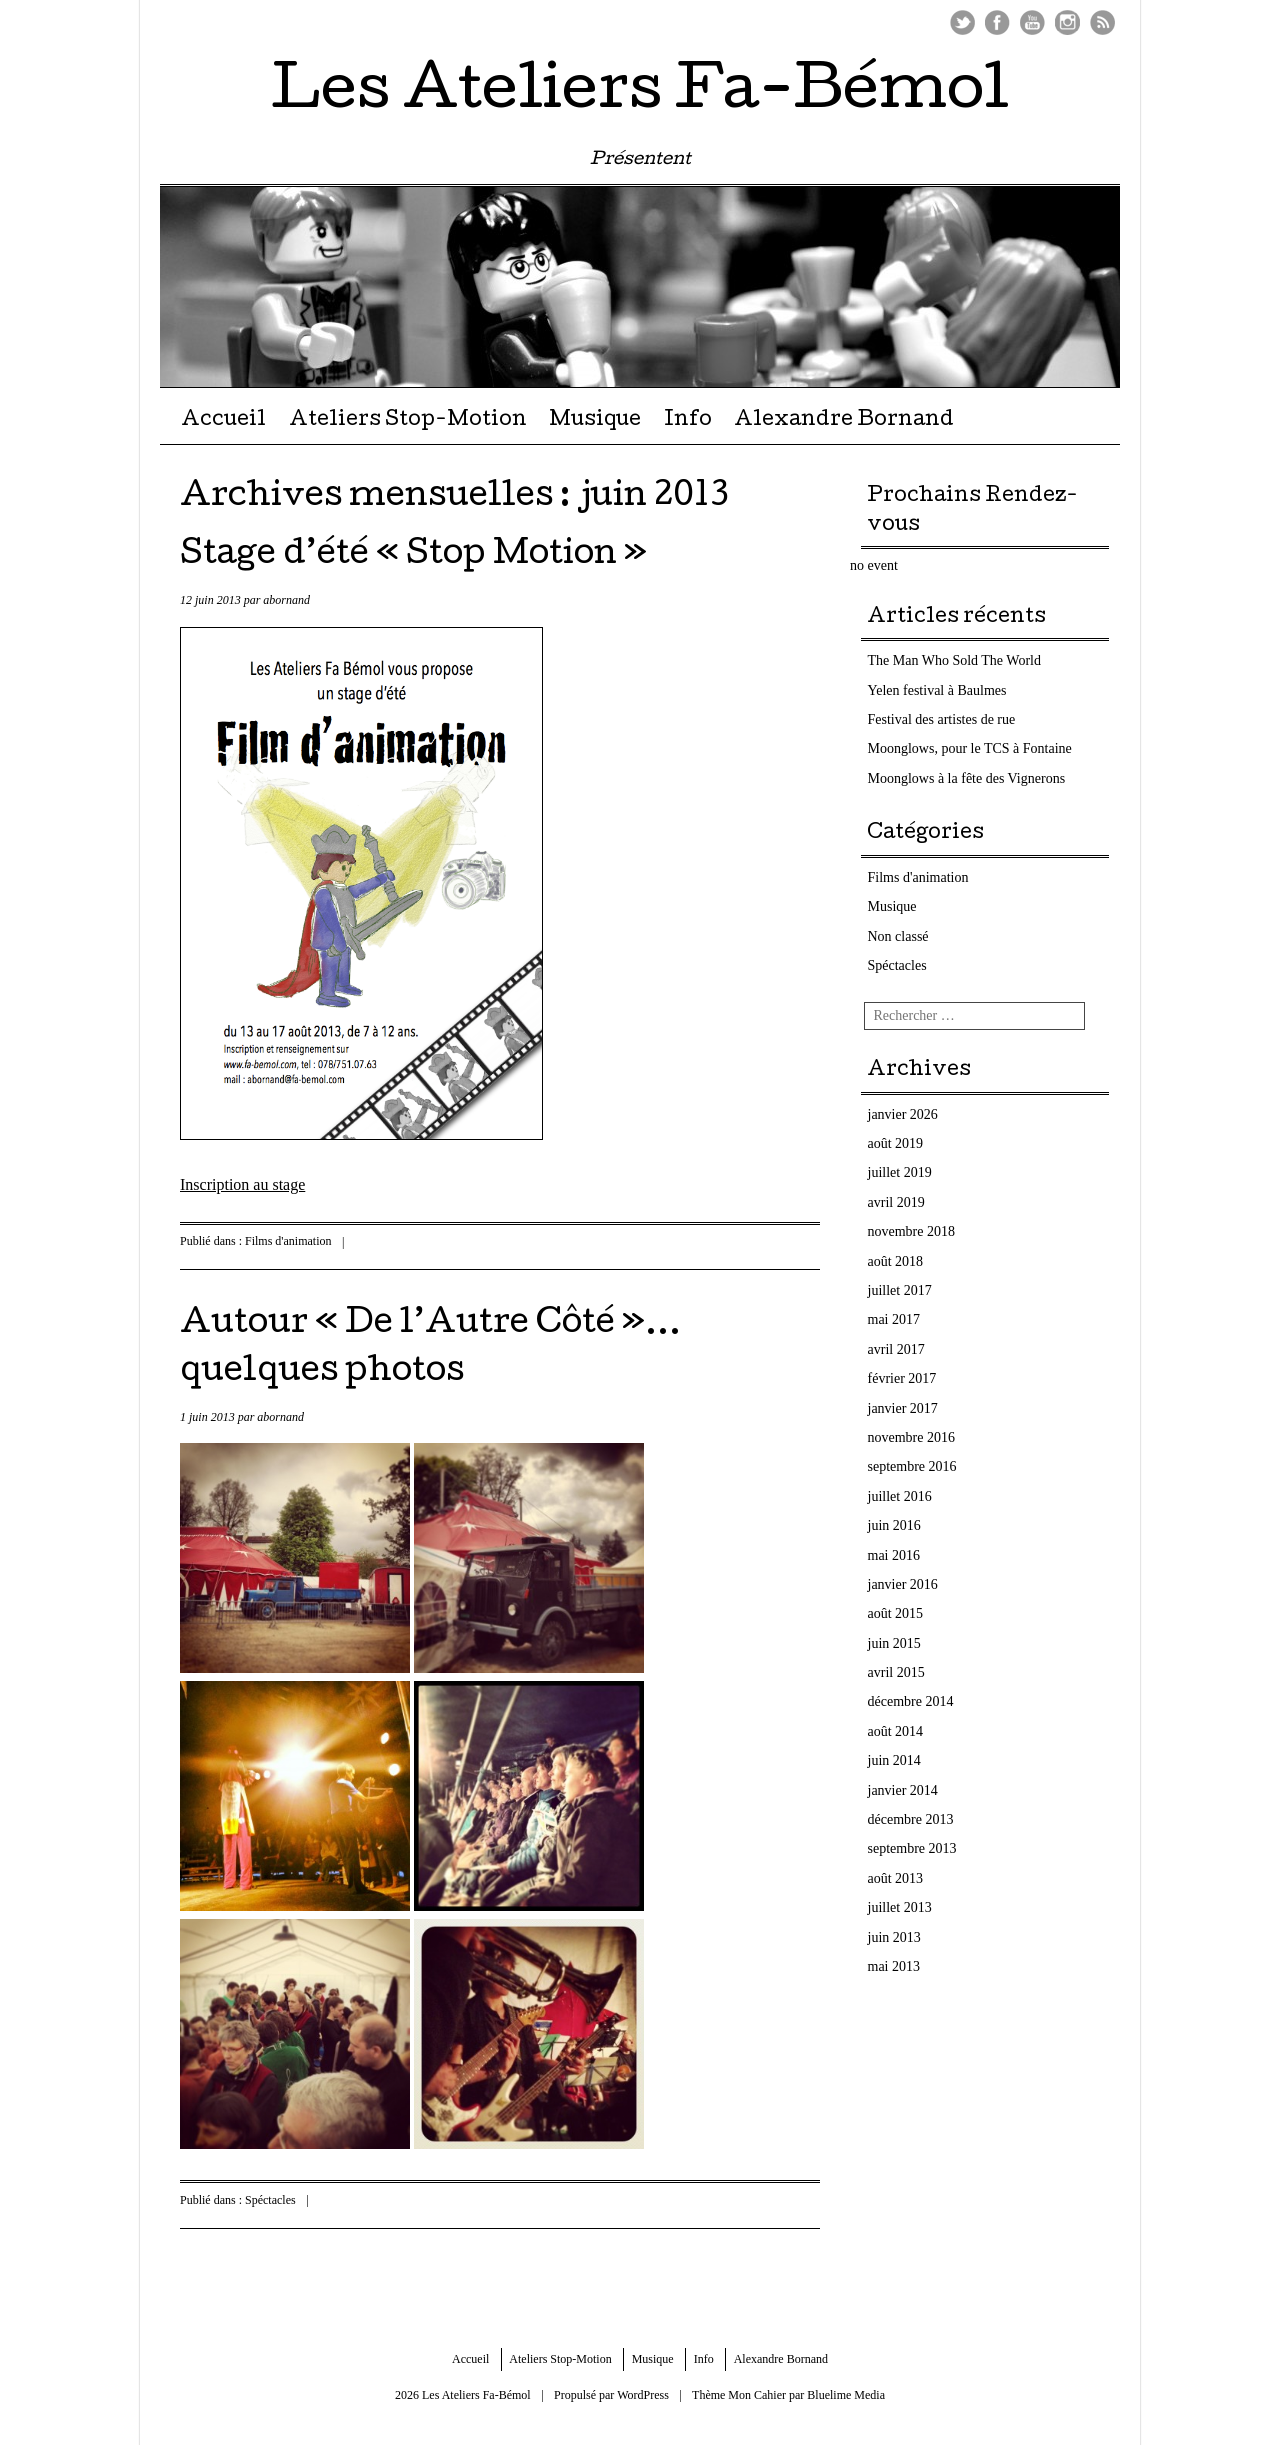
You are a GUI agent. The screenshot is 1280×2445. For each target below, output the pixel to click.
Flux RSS (1102, 22)
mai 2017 (894, 1319)
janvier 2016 (903, 1584)
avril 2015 (896, 1672)
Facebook (997, 22)
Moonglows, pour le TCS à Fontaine (970, 748)
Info (688, 421)
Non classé (898, 936)
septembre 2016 (912, 1466)
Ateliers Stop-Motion (408, 421)
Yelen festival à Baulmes (937, 690)
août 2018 (896, 1261)
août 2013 (896, 1878)
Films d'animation (288, 1241)
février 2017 (902, 1378)
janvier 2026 (903, 1114)
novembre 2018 (911, 1231)
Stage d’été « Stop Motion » (413, 556)
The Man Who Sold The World (954, 660)
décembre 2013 (911, 1819)
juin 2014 (894, 1760)
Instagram (1067, 22)
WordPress (643, 2395)
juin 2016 (894, 1525)
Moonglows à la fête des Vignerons (967, 778)
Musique (595, 421)
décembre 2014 (911, 1701)
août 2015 (896, 1613)
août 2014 (896, 1731)
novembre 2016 (911, 1437)
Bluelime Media (846, 2395)
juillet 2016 (900, 1496)
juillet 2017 (900, 1290)
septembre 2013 (912, 1848)
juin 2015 (894, 1643)
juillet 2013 (900, 1907)
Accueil (223, 421)
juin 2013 (894, 1937)
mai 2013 (894, 1966)
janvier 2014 (903, 1790)
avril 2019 (896, 1202)
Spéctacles (270, 2200)
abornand (286, 600)
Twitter (962, 22)
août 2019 (896, 1143)
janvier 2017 (903, 1408)
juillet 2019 (900, 1172)
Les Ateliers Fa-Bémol (640, 94)
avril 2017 (896, 1349)
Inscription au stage (242, 1184)
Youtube (1032, 22)
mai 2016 (894, 1555)
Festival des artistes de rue (942, 719)
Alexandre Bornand (844, 421)
